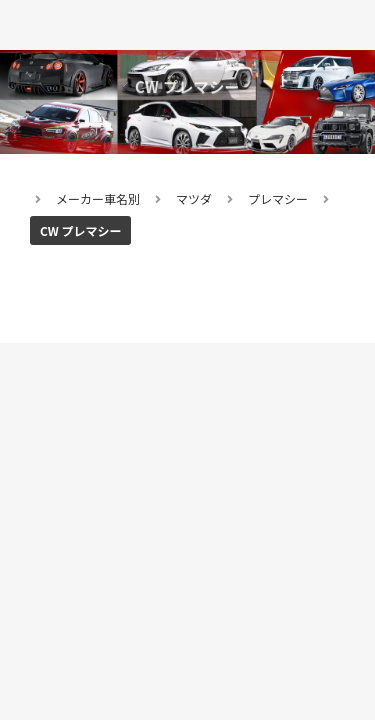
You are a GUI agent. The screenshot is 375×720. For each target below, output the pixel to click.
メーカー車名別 (98, 198)
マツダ (194, 198)
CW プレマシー (80, 230)
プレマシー (278, 198)
